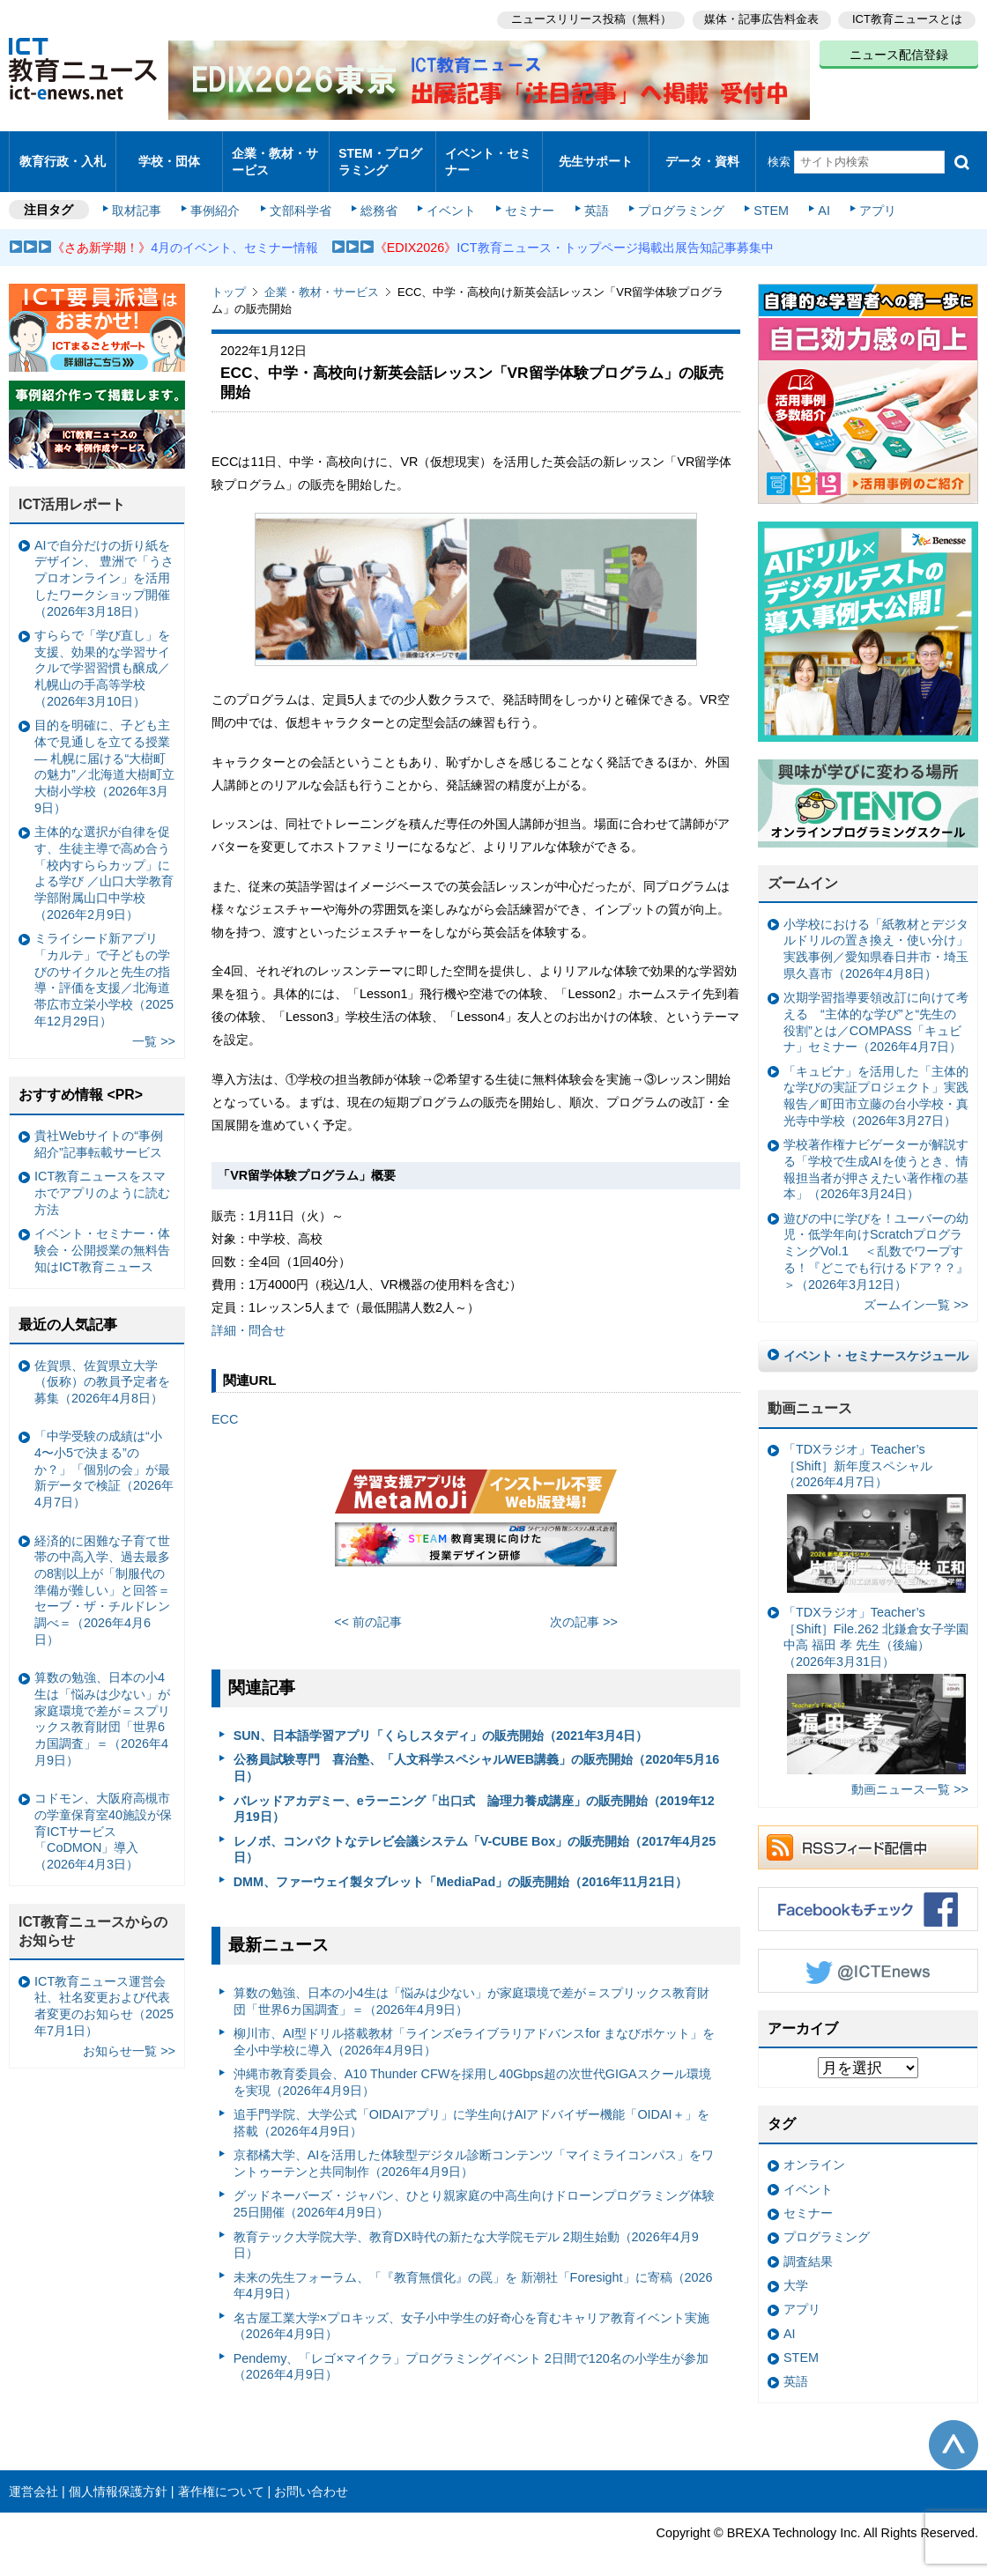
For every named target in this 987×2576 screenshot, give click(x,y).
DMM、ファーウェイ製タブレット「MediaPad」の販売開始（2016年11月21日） (461, 1866)
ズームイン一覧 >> (916, 1290)
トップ (229, 277)
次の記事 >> (584, 1607)
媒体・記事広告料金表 (759, 18)
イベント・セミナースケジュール (875, 1341)
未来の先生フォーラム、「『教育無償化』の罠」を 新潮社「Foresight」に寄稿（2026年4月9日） (473, 2269)
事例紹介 (218, 196)
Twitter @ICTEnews (868, 1956)
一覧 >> (153, 1026)
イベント (450, 196)
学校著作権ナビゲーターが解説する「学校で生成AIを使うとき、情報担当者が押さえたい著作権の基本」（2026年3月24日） (875, 1154)
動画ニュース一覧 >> (909, 1774)
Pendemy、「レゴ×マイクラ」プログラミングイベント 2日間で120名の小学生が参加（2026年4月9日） (471, 2351)
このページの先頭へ (953, 2429)
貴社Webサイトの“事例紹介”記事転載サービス (98, 1129)
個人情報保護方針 (118, 2476)
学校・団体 (169, 153)
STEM (764, 196)
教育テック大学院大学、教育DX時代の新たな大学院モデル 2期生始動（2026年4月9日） (466, 2229)
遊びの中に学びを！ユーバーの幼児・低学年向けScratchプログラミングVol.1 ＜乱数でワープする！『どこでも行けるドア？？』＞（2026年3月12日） (875, 1236)
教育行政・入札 (63, 153)
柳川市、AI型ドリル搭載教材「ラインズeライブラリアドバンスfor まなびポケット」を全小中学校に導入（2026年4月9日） (474, 2026)
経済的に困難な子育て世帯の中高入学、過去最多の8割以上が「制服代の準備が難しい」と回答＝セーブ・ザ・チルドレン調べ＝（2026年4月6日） (102, 1574)
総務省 (378, 196)
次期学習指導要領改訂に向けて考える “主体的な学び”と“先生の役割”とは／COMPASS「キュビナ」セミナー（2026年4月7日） (875, 1007)
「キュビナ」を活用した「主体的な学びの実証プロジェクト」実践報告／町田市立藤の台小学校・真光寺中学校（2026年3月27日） (875, 1081)
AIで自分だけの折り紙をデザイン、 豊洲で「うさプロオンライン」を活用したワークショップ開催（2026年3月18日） (104, 563)
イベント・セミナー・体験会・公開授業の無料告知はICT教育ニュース (102, 1234)
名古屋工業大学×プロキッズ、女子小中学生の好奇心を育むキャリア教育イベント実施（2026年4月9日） (471, 2311)
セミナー (527, 196)
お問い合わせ (311, 2476)
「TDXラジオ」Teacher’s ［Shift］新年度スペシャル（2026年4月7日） (874, 1502)
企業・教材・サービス (274, 153)
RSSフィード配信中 (868, 1832)
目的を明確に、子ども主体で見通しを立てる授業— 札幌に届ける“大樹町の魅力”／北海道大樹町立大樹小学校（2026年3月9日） (104, 751)
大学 (795, 2270)
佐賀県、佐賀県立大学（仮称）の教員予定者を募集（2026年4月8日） (102, 1366)
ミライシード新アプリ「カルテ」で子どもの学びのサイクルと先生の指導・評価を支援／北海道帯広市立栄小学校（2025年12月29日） (104, 964)
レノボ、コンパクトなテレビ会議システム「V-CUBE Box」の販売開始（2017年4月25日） (475, 1833)
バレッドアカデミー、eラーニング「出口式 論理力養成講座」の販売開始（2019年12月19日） (474, 1793)
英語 (592, 196)
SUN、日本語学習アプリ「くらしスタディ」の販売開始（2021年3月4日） (441, 1721)
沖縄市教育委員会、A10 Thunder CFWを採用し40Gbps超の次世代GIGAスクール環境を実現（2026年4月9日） (472, 2067)
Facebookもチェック (868, 1894)
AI (815, 196)
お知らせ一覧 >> (129, 2036)
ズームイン (803, 868)
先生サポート (595, 153)
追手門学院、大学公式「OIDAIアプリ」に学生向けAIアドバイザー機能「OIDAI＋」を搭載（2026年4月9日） (471, 2107)
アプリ (868, 196)
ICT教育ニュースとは (907, 18)
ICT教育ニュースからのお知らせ (93, 1916)
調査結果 (808, 2246)
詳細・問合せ (249, 1315)
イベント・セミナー (488, 153)
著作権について (221, 2476)
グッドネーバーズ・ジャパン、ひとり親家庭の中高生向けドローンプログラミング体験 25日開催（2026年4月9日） (474, 2188)
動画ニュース (810, 1393)
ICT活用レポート (72, 489)
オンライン (814, 2150)
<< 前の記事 (368, 1607)
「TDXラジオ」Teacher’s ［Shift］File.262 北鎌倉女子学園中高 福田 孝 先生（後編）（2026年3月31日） (875, 1674)
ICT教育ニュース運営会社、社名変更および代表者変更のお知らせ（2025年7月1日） (104, 1990)
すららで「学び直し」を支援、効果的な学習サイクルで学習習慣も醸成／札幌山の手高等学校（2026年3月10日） (102, 653)
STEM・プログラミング (380, 153)
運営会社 (33, 2476)
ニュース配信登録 (899, 53)
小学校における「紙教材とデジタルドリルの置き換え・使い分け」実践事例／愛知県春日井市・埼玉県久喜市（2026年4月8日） (875, 934)
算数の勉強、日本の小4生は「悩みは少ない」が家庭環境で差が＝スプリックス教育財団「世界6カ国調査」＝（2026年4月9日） (471, 1986)
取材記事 (141, 196)
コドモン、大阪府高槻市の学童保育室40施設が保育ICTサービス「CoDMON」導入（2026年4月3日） (103, 1816)
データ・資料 (702, 153)
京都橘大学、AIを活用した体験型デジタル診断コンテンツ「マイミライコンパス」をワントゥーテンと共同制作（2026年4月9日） (474, 2148)
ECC (225, 1404)
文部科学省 (301, 196)
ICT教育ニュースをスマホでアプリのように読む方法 (102, 1177)
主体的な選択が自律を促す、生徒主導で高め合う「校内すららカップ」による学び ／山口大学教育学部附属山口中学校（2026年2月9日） (104, 858)
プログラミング (675, 196)
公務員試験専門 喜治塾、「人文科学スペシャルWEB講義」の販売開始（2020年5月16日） (477, 1752)
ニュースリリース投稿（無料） (587, 18)
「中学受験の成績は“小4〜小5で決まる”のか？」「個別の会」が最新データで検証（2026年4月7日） (104, 1454)
